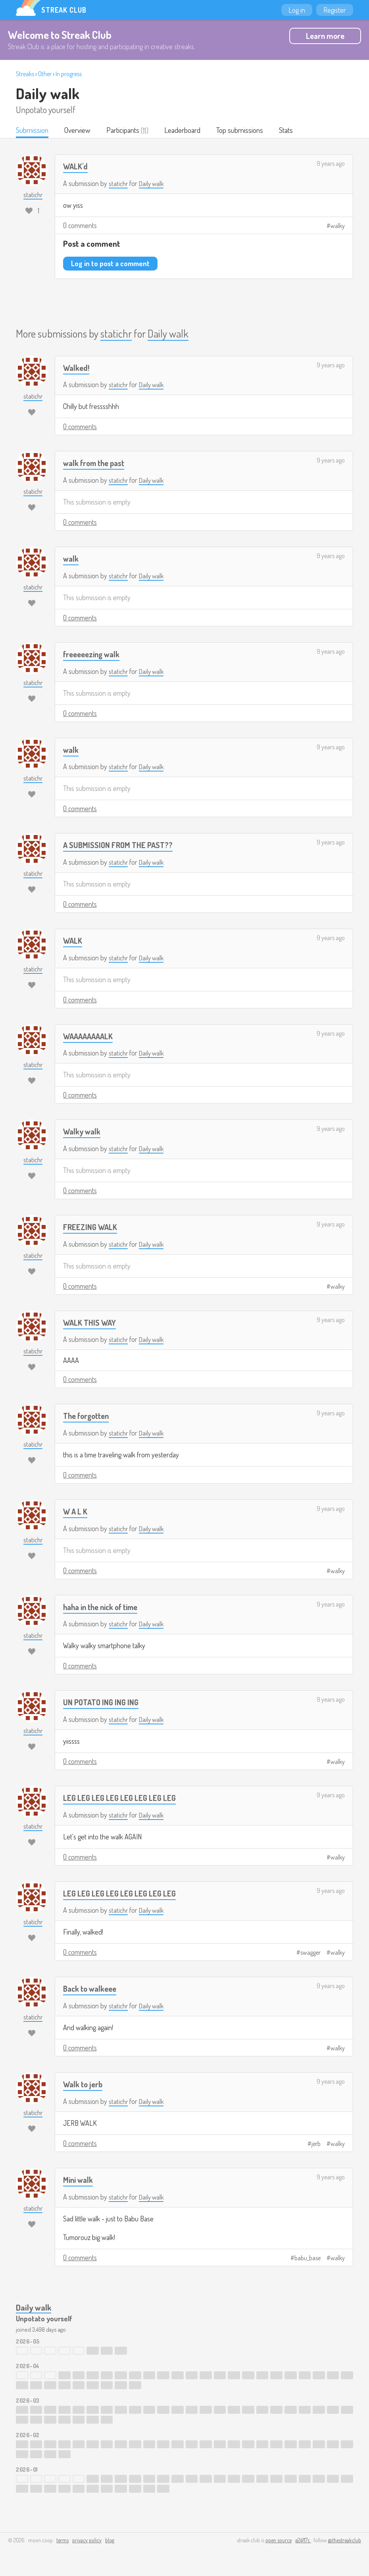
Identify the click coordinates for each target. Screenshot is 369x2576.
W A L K (75, 1512)
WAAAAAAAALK (90, 1036)
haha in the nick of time (104, 1607)
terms (62, 2541)
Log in (296, 10)
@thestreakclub (344, 2541)
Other (45, 74)
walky (338, 226)
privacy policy (87, 2541)
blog (109, 2541)
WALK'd (76, 166)
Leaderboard (184, 130)
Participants (124, 130)
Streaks (25, 74)
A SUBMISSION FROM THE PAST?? (119, 845)
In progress (69, 74)
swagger (310, 1953)
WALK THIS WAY (91, 1323)
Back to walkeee (91, 1989)
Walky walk (83, 1132)
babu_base (307, 2258)
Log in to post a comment (110, 264)
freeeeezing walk (93, 654)
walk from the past (96, 463)
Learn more (325, 36)
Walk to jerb (84, 2084)
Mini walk (79, 2180)
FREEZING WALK (91, 1227)
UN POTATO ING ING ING (102, 1702)
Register (334, 10)
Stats (288, 130)
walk (71, 559)
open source (278, 2541)
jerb (316, 2144)
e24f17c (303, 2541)
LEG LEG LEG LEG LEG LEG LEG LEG (121, 1798)
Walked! (77, 368)
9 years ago (331, 164)
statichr (119, 184)
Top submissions (242, 130)
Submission (32, 130)
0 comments (80, 226)
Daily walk (47, 93)
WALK (73, 941)
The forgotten (88, 1416)
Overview (78, 130)
